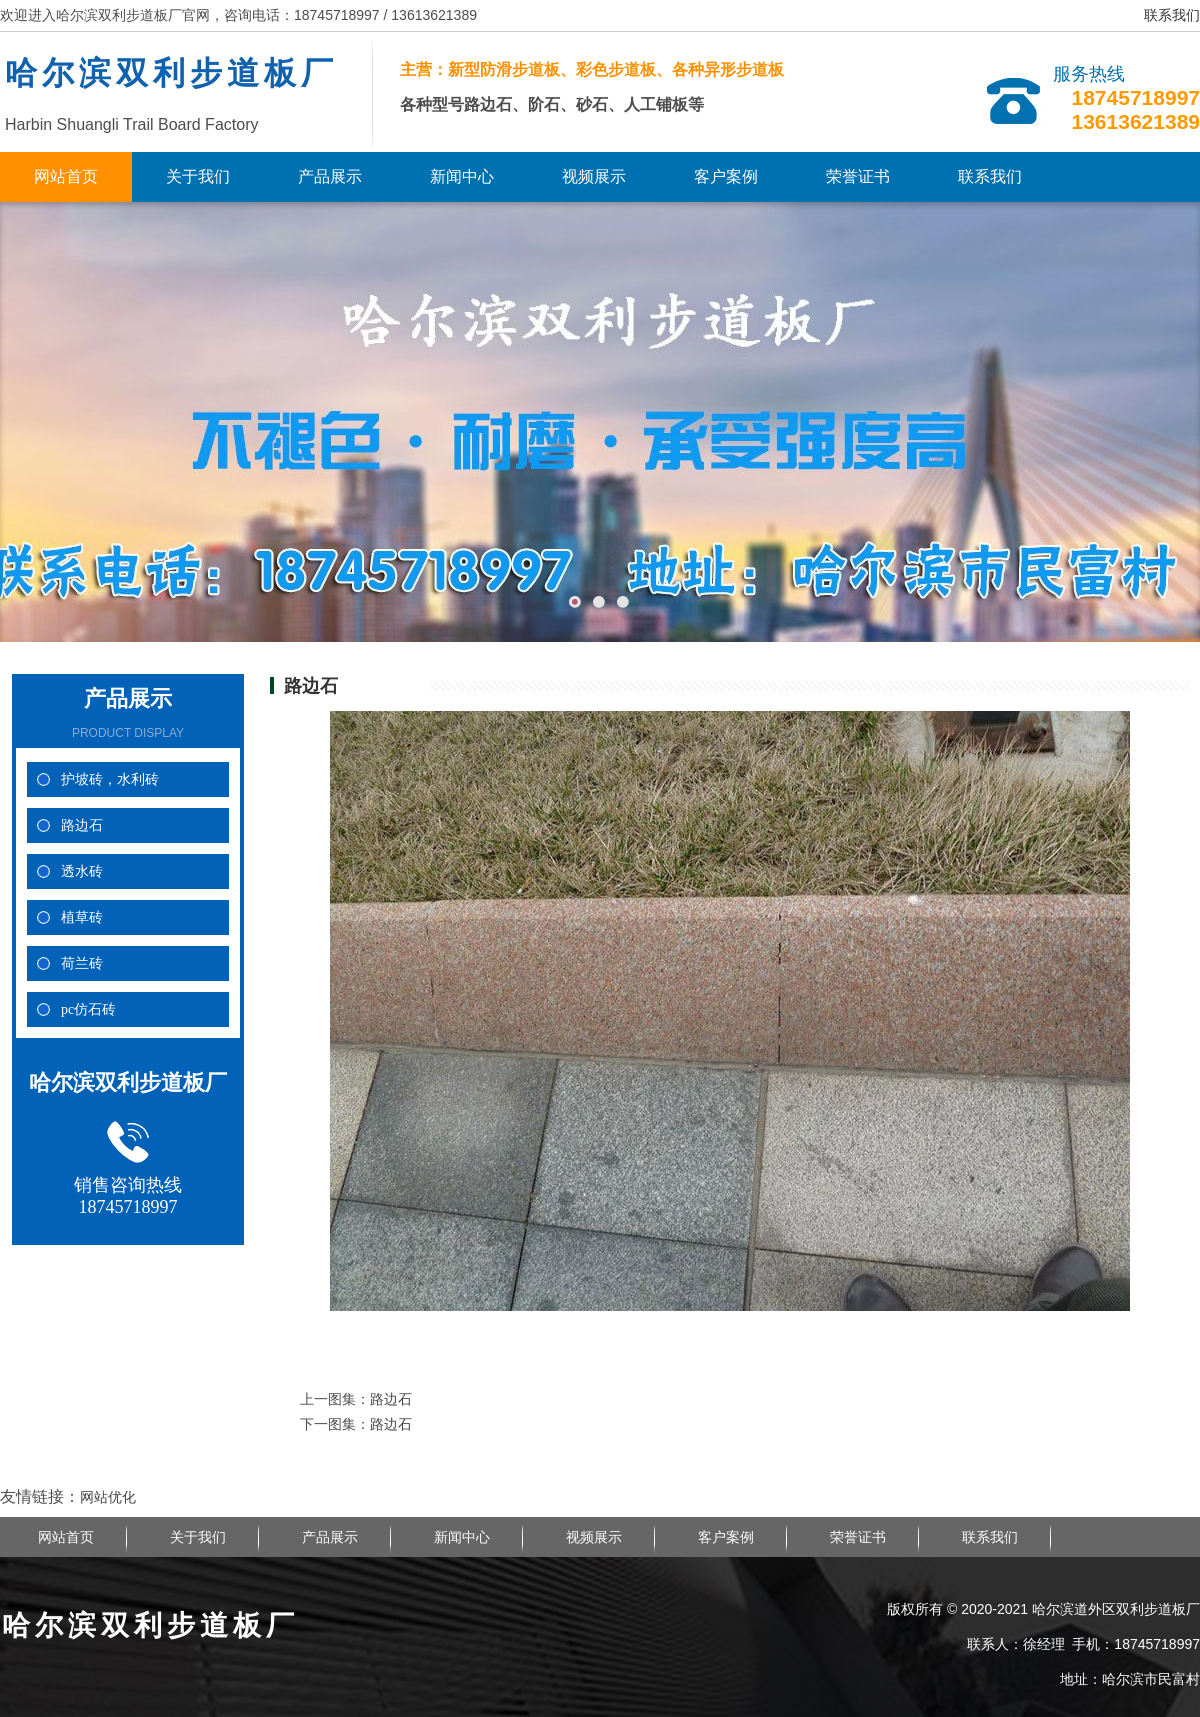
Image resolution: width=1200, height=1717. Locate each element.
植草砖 (82, 917)
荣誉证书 (858, 176)
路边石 (82, 825)
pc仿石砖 (88, 1009)
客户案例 (726, 176)
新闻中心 (462, 176)
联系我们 (1172, 15)
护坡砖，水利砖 (110, 779)
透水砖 (82, 871)
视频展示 (594, 176)
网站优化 (108, 1497)
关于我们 (198, 176)
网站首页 (66, 176)
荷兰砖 (82, 963)
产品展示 (330, 176)
